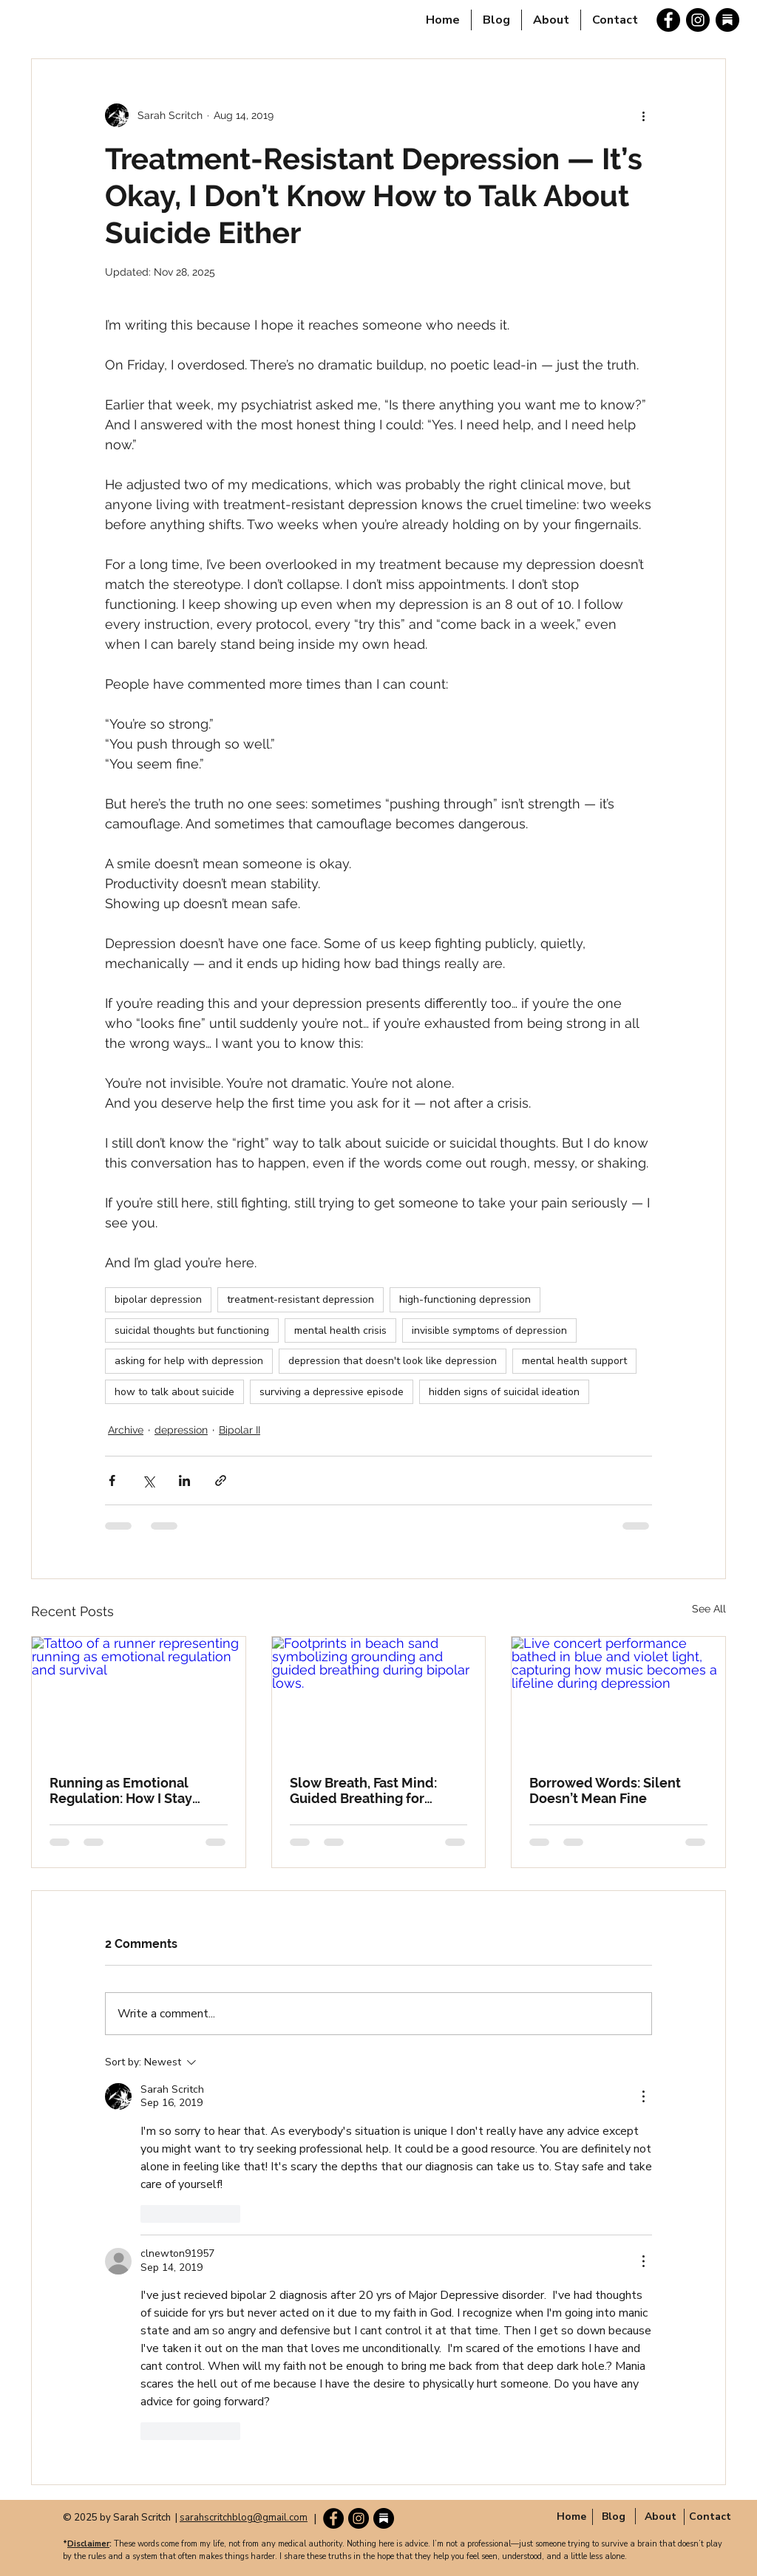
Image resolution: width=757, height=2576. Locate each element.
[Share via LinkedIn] (184, 1480)
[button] (660, 2516)
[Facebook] (668, 20)
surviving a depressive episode (331, 1392)
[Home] (571, 2516)
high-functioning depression (465, 1299)
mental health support (574, 1361)
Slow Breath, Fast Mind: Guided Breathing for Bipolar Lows (363, 1790)
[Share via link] (221, 1480)
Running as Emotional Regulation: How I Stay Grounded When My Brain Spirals (132, 1790)
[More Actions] (643, 2096)
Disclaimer (88, 2543)
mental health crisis (340, 1330)
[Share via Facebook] (112, 1480)
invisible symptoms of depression (489, 1330)
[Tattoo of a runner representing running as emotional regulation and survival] (138, 1696)
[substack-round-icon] (727, 20)
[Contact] (710, 2516)
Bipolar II (239, 1430)
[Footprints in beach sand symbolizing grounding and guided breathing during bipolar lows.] (379, 1696)
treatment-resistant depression (300, 1299)
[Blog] (613, 2516)
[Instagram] (698, 20)
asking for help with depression (189, 1361)
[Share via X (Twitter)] (148, 1480)
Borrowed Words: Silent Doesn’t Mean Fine (605, 1790)
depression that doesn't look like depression (392, 1361)
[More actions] (643, 115)
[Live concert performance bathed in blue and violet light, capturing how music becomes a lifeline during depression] (618, 1696)
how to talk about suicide (174, 1392)
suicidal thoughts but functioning (192, 1330)
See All (709, 1609)
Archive (125, 1430)
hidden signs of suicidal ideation (504, 1392)
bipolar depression (158, 1299)
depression (181, 1430)
